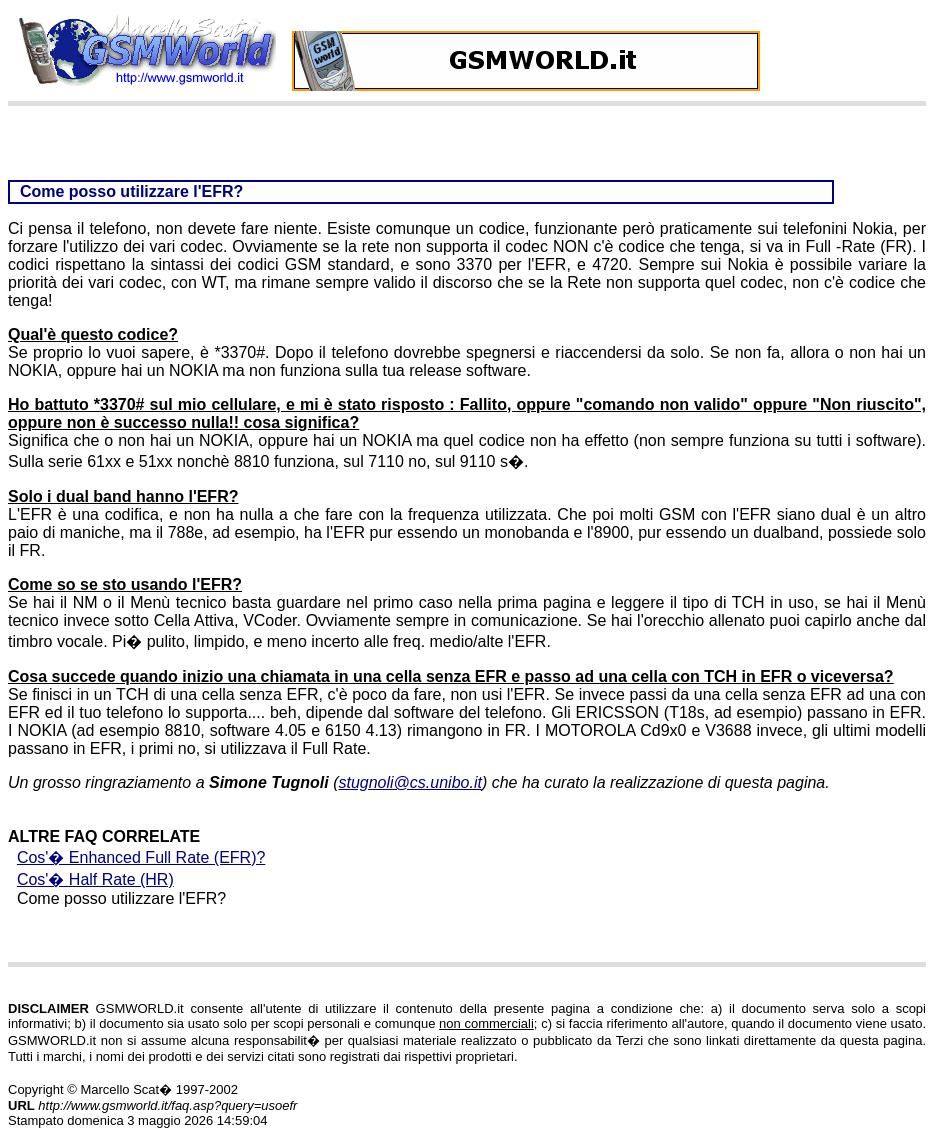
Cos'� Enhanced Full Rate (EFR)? (141, 857)
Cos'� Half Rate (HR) (95, 879)
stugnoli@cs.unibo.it (409, 782)
